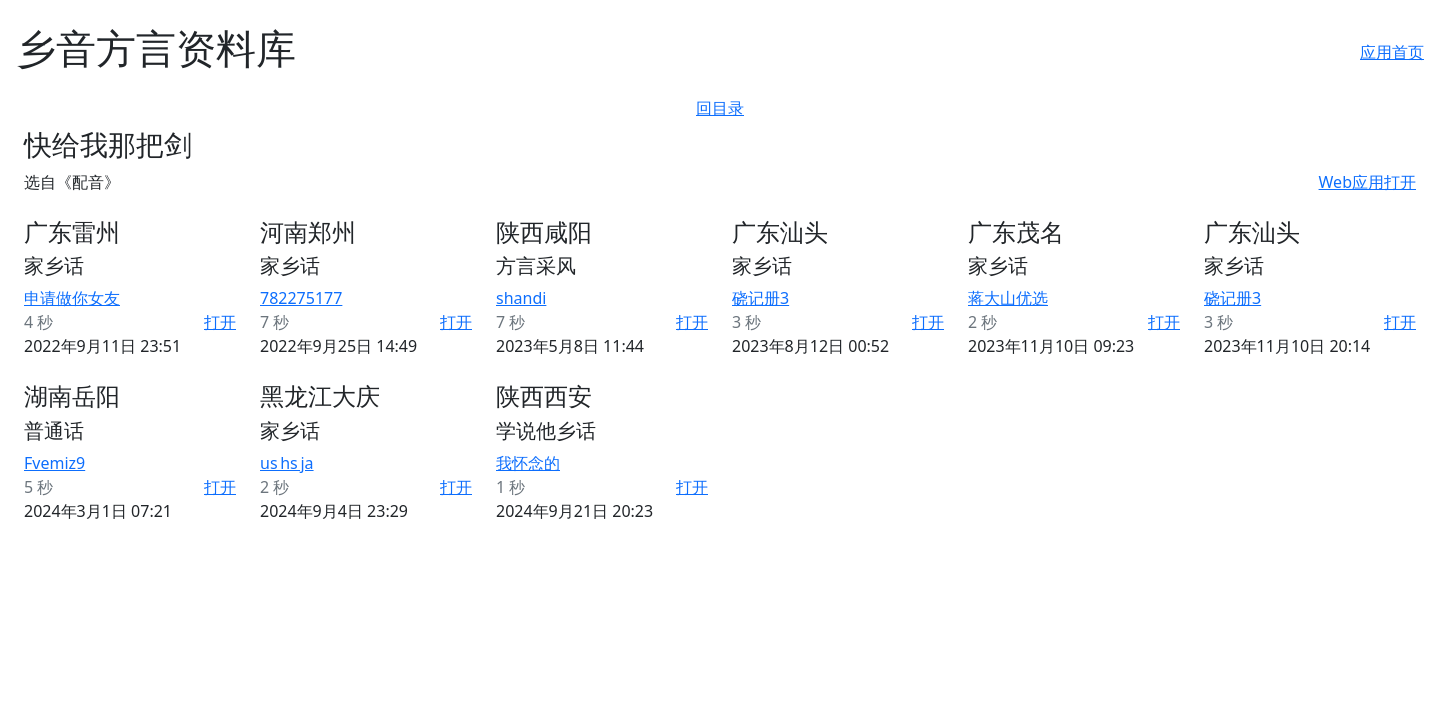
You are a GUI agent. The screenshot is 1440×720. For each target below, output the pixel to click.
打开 (220, 322)
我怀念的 (528, 463)
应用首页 (1392, 52)
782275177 (301, 298)
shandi (521, 298)
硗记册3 (760, 298)
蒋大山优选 (1008, 298)
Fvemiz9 (54, 463)
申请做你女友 (72, 298)
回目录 (720, 108)
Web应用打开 (1367, 182)
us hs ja (287, 463)
